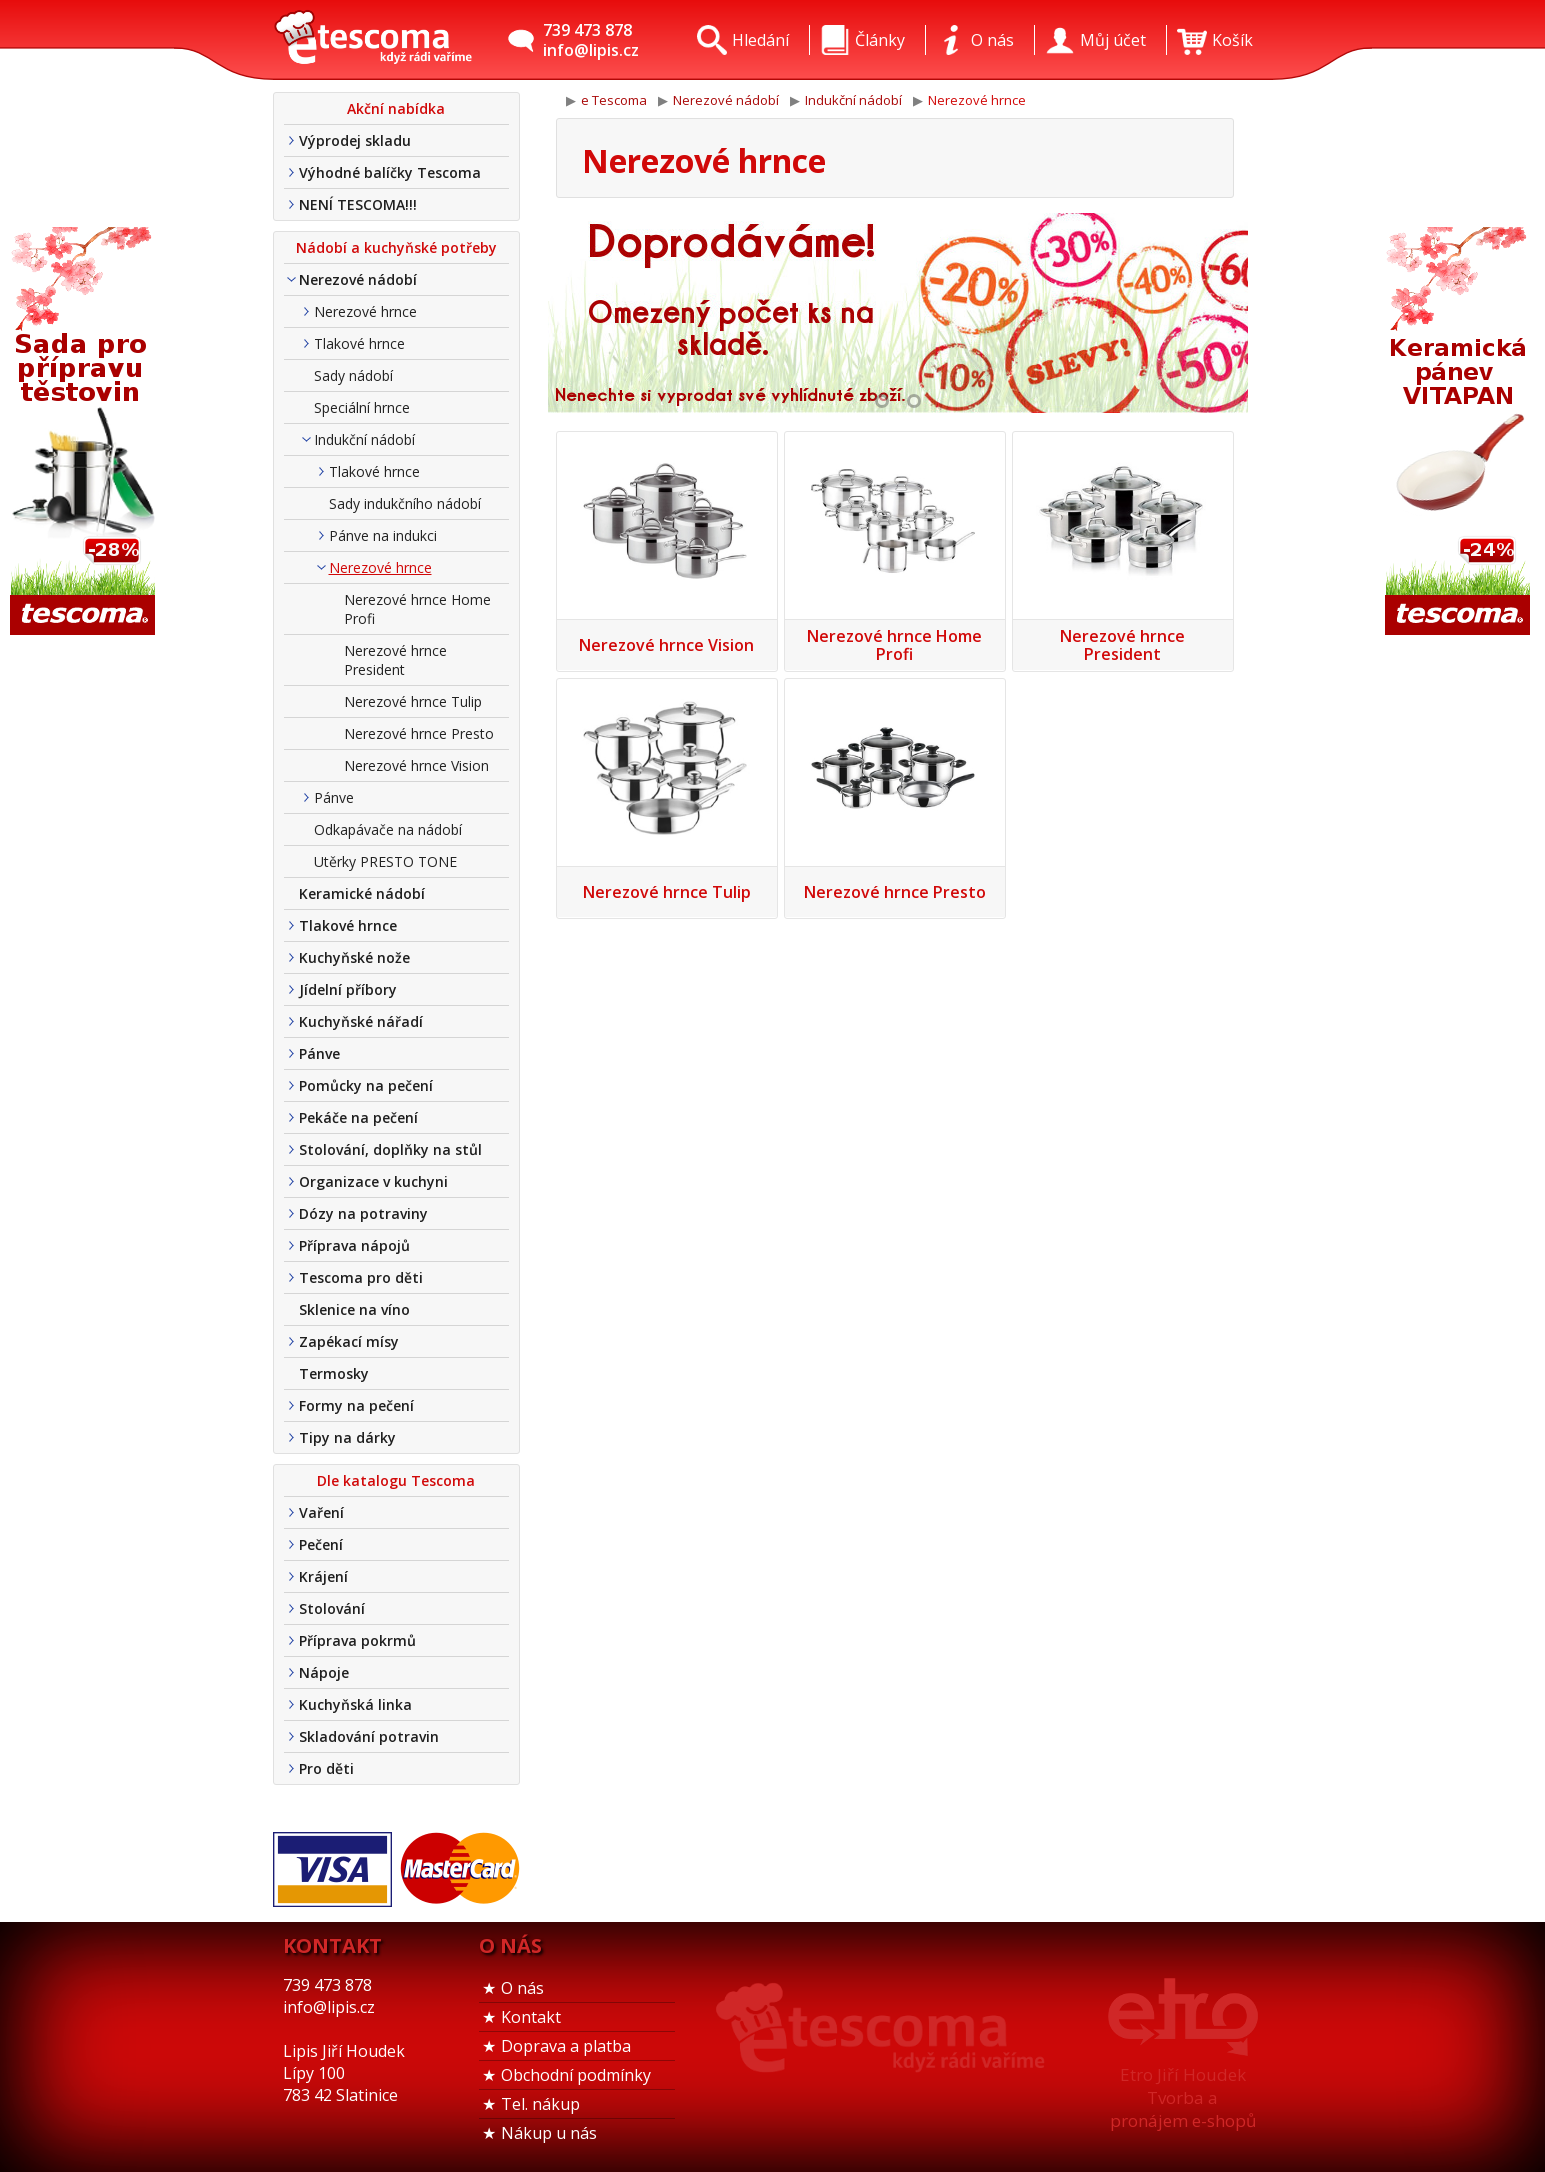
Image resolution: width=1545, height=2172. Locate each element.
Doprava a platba (566, 2046)
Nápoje (324, 1672)
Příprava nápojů (354, 1245)
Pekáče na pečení (358, 1117)
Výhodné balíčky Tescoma (390, 172)
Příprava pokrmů (357, 1640)
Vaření (321, 1512)
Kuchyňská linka (355, 1704)
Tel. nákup (540, 2104)
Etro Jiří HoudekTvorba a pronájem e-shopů (1183, 2097)
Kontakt (531, 2017)
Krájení (323, 1576)
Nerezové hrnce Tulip (413, 701)
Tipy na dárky (347, 1437)
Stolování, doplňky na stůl (390, 1149)
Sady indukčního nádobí (405, 503)
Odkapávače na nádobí (388, 829)
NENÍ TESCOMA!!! (358, 204)
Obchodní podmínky (576, 2075)
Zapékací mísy (349, 1341)
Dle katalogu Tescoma (396, 1480)
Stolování (332, 1608)
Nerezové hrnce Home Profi (417, 609)
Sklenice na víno (354, 1309)
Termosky (334, 1373)
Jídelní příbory (348, 989)
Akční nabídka (396, 108)
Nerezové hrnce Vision (416, 765)
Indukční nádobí (364, 439)
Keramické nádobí (362, 893)
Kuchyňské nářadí (361, 1021)
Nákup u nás (549, 2133)
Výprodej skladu (355, 140)
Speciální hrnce (362, 407)
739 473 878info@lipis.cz (591, 40)
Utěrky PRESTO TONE (385, 861)
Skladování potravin (369, 1736)
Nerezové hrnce (365, 311)
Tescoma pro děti (361, 1277)
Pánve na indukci (383, 535)
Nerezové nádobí (358, 279)
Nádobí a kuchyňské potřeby (396, 247)
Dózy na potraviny (363, 1213)
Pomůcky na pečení (366, 1085)
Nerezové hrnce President (395, 660)
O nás (522, 1988)
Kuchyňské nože (354, 957)
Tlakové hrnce (359, 343)
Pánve (334, 797)
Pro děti (326, 1768)
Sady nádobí (353, 375)
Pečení (321, 1544)
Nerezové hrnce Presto (419, 733)
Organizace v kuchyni (373, 1181)
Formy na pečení (356, 1405)
